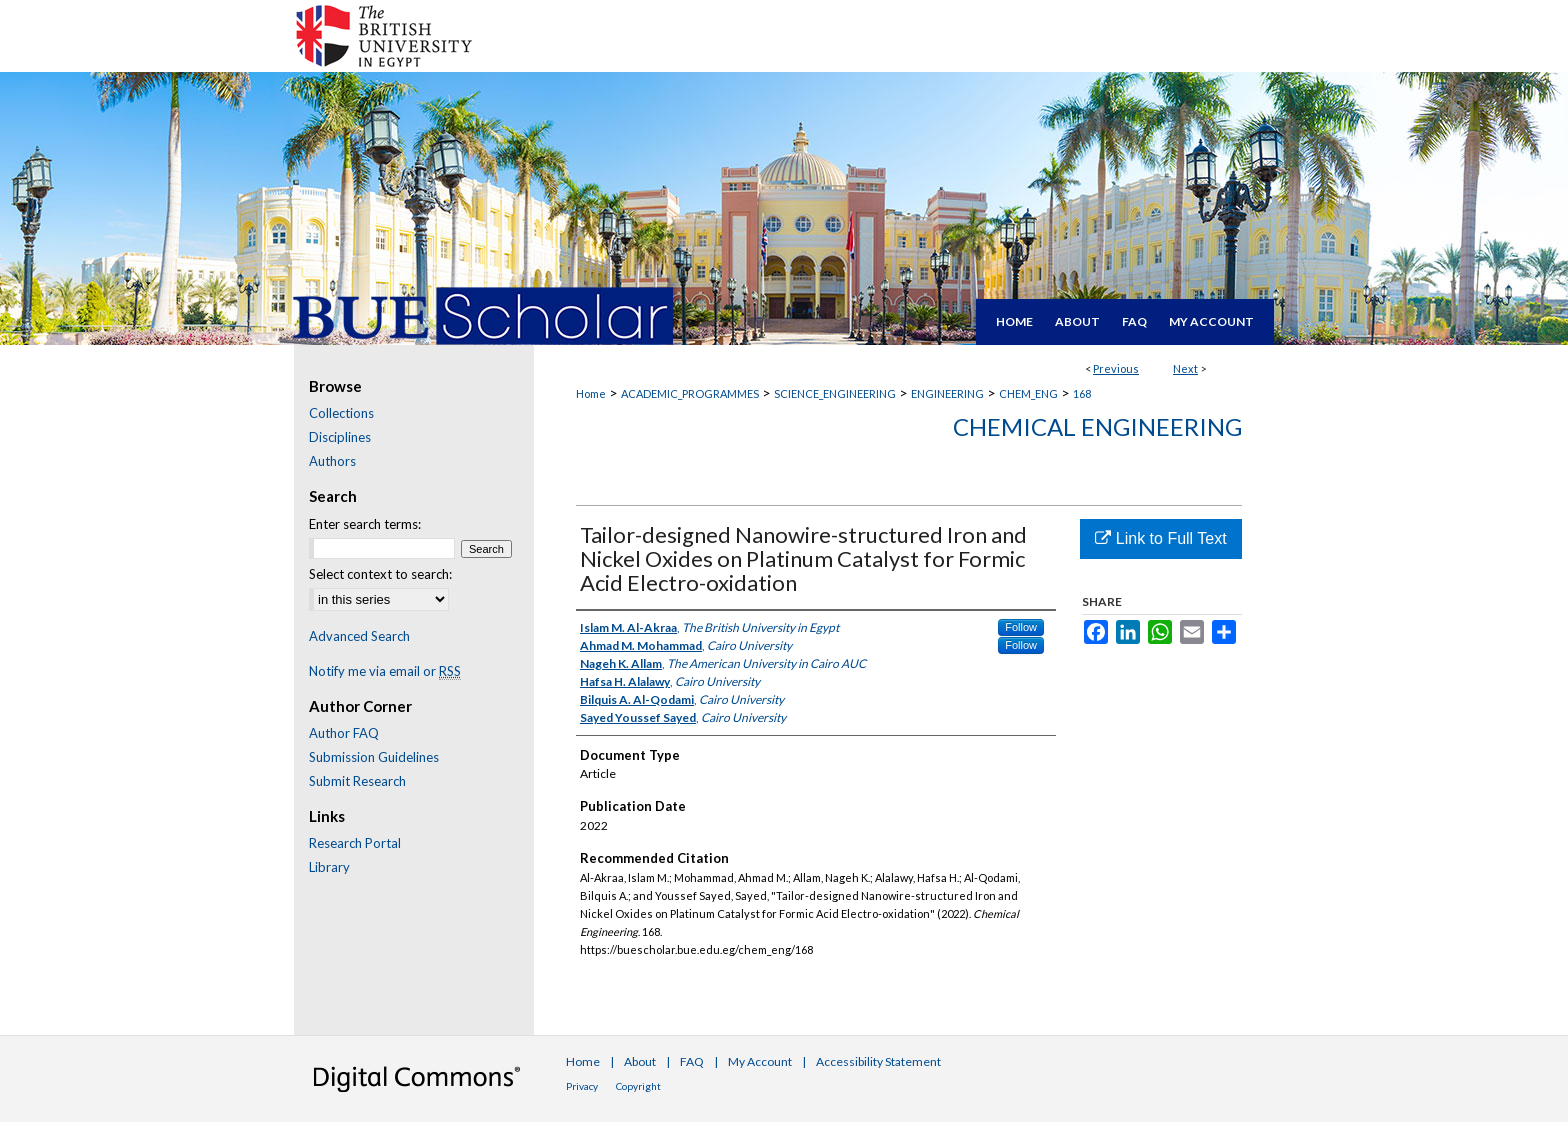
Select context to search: (380, 574)
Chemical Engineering (1097, 426)
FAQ (692, 1061)
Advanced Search (359, 636)
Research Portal (355, 843)
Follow (1021, 627)
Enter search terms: (365, 524)
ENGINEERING (947, 393)
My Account (760, 1061)
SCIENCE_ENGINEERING (835, 393)
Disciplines (340, 437)
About (640, 1061)
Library (329, 867)
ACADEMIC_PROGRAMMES (690, 393)
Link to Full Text (1160, 538)
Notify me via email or (385, 671)
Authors (332, 461)
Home (591, 393)
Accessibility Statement (878, 1061)
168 (1082, 393)
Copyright (638, 1086)
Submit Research (357, 781)
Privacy (582, 1086)
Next (1185, 368)
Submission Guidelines (374, 757)
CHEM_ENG (1028, 393)
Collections (341, 413)
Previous (1116, 368)
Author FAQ (344, 733)
